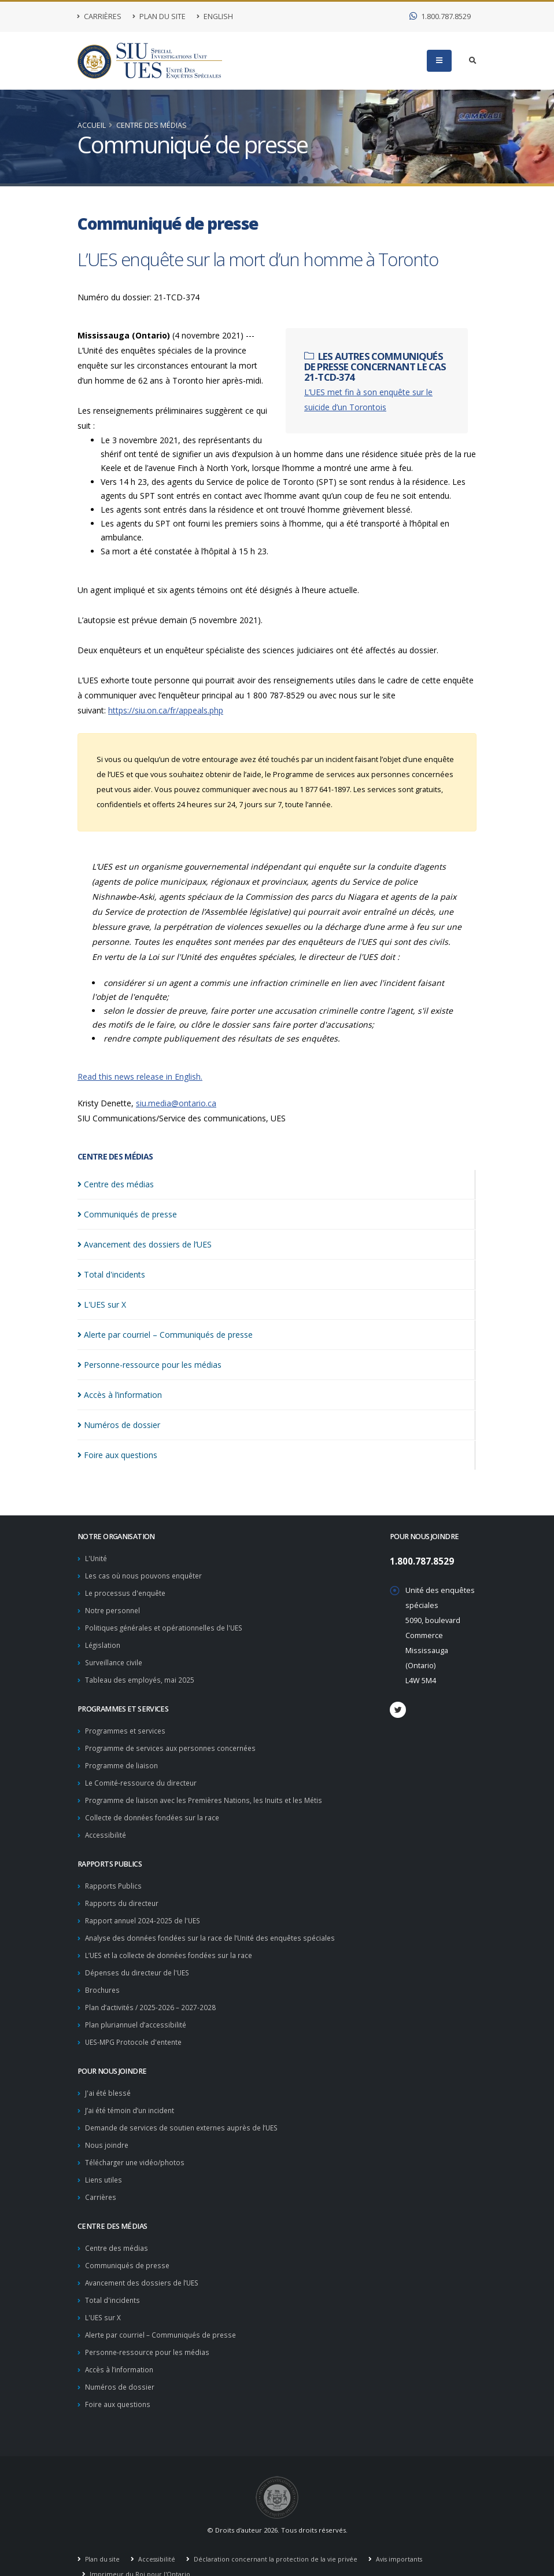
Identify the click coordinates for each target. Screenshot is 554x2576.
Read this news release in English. (139, 1076)
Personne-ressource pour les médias (150, 2330)
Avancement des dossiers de (144, 1244)
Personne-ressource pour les (149, 1364)
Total (111, 1274)
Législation (103, 1642)
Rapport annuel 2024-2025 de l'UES (145, 1910)
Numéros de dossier (121, 2363)
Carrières (99, 16)
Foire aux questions (119, 2380)
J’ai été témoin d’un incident (132, 2095)
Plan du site (159, 16)
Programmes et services (127, 1726)
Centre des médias (151, 125)
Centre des (115, 1184)
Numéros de (118, 1424)
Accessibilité (106, 1826)
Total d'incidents (113, 2279)
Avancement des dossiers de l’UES (145, 2263)
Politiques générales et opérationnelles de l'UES (169, 1625)
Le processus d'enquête (127, 1591)
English (215, 16)
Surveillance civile (115, 1659)
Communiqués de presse (129, 2246)
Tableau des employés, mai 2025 (141, 1675)
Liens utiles (104, 2162)
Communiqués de (127, 1214)
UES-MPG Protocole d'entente (137, 2028)
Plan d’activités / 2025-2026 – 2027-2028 (151, 1994)
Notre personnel (114, 1608)
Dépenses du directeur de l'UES (140, 1961)
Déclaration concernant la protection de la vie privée (278, 2534)
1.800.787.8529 (440, 16)
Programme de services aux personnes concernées (175, 1742)
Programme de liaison (123, 1759)
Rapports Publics (114, 1877)
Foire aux (117, 1454)
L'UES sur (101, 1304)
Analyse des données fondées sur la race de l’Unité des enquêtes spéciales (217, 1927)
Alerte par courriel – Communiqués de (165, 1334)
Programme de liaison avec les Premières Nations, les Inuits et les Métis (209, 1793)
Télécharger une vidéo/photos (138, 2145)
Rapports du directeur (123, 1893)
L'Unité (97, 1558)
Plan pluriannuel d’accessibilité (138, 2011)
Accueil (91, 125)
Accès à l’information (120, 2346)
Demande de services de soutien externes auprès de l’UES (187, 2112)
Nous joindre (107, 2128)
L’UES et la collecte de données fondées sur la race (173, 1944)
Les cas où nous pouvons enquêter (146, 1575)
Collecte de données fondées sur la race (155, 1810)
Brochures (103, 1977)
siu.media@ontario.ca (176, 1103)
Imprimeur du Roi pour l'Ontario (140, 2549)
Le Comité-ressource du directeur (143, 1776)
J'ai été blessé (109, 2078)
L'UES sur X (104, 2296)
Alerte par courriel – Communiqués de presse (164, 2313)
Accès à (119, 1394)
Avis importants (405, 2534)
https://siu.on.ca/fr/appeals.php (165, 710)
